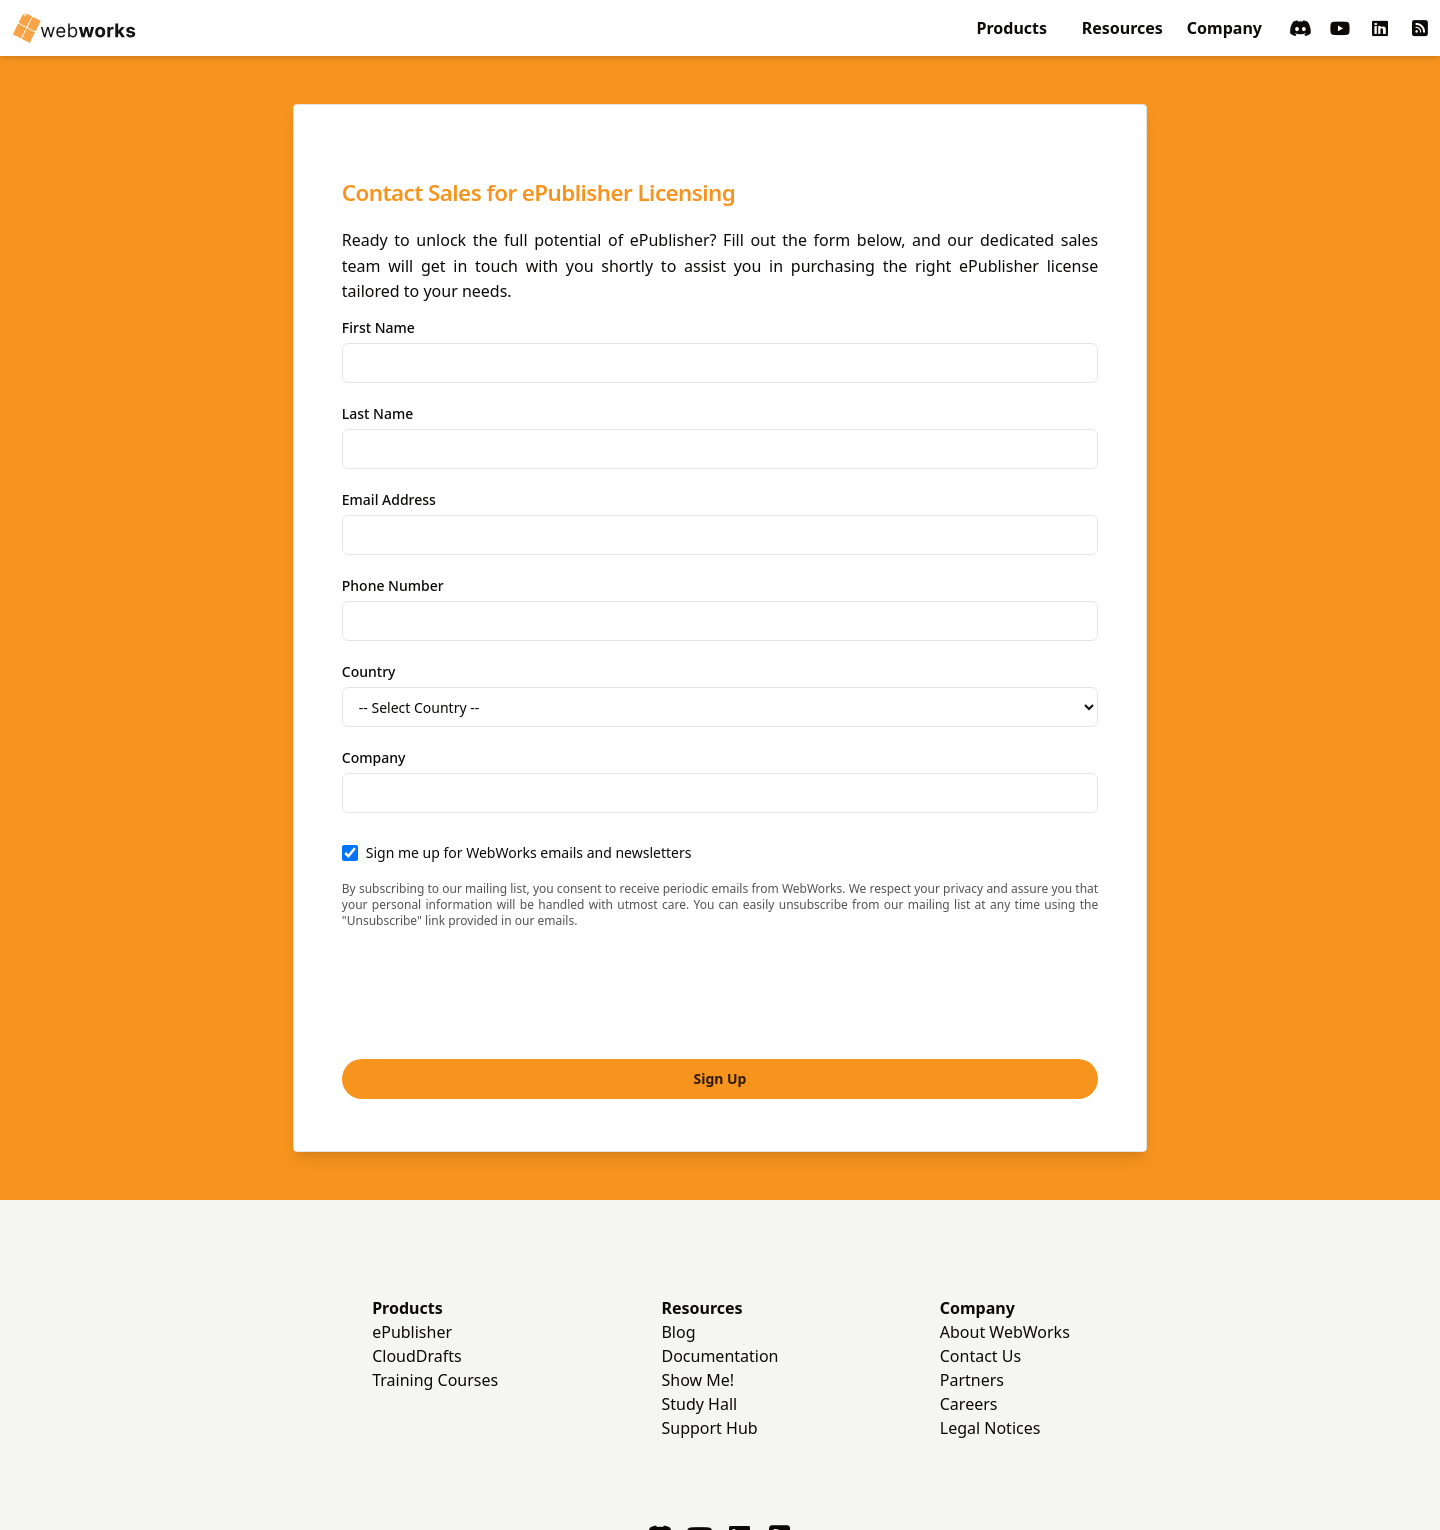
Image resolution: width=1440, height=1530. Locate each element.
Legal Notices (990, 1326)
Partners (972, 1278)
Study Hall (699, 1302)
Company (1224, 28)
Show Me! (697, 1278)
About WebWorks (1005, 1230)
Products (1012, 28)
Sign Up (720, 976)
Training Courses (435, 1278)
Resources (1122, 28)
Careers (969, 1302)
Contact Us (980, 1254)
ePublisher (412, 1230)
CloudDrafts (417, 1254)
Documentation (719, 1254)
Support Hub (709, 1326)
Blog (678, 1230)
